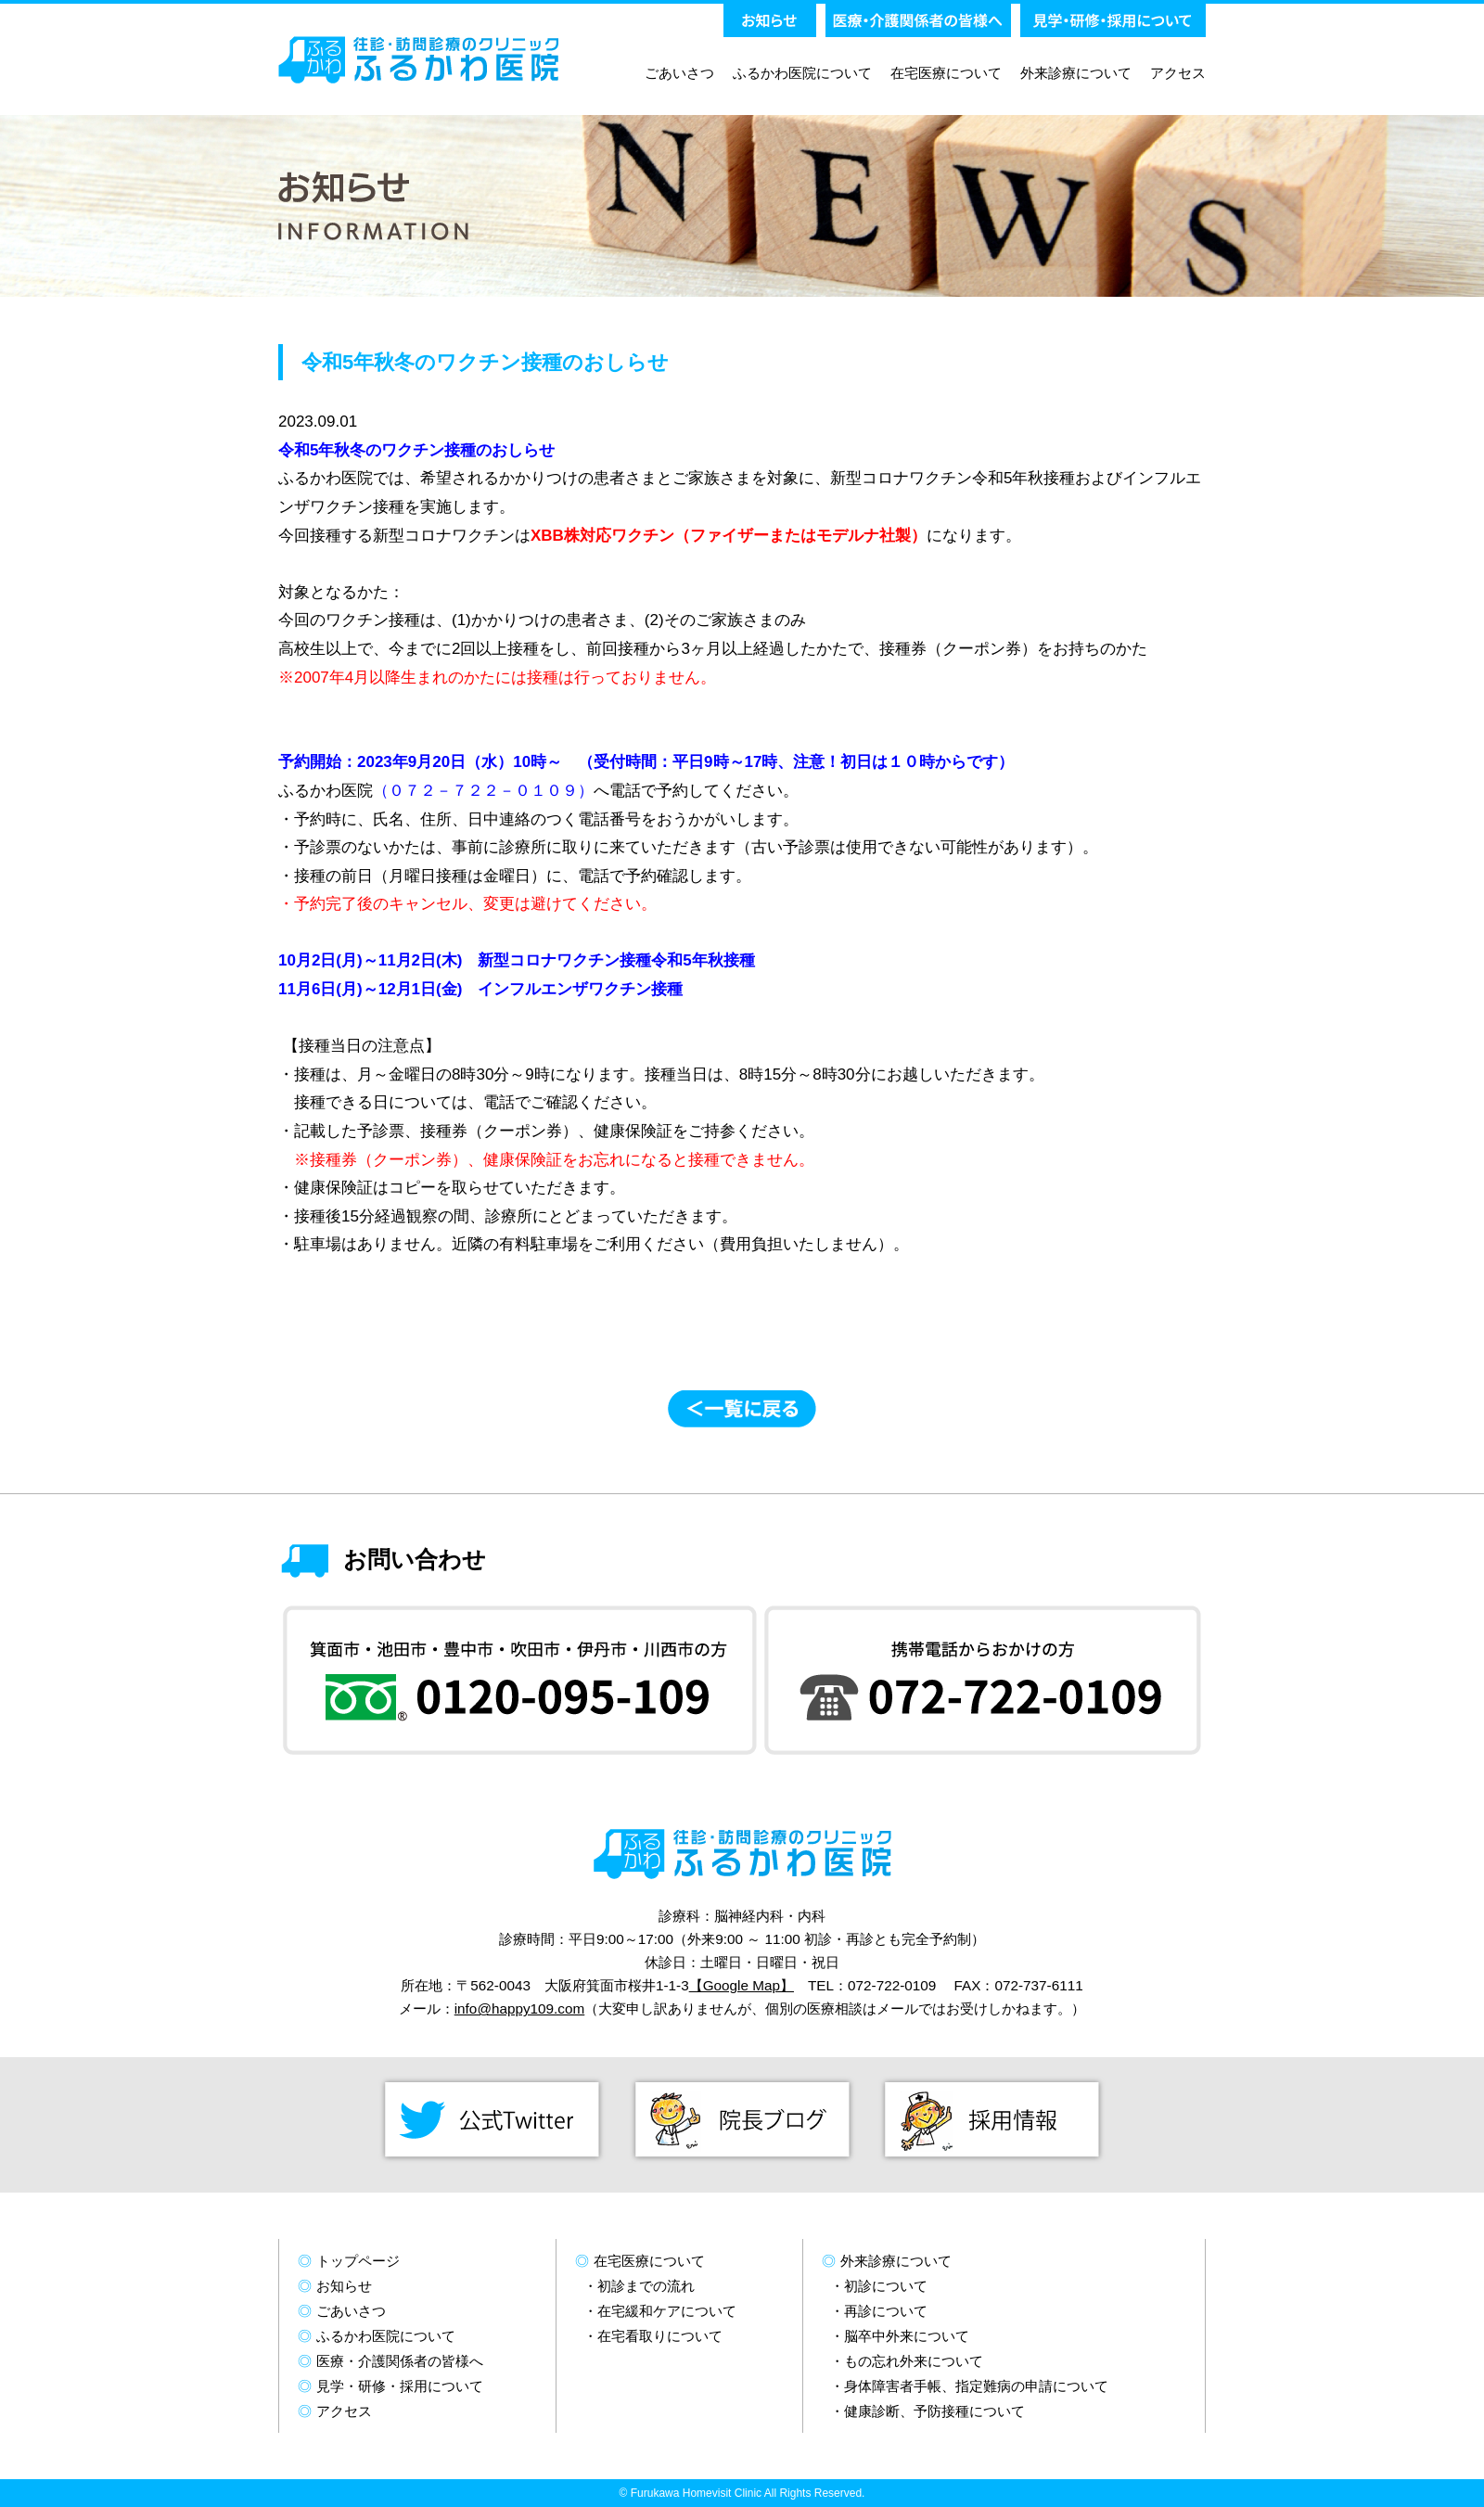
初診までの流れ (646, 2286)
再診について (886, 2311)
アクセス (1178, 73)
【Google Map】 (741, 1985)
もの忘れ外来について (913, 2361)
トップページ (358, 2261)
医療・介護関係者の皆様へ (399, 2361)
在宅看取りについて (660, 2336)
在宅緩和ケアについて (666, 2311)
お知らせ (344, 2286)
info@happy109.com (519, 2008)
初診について (886, 2286)
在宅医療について (946, 73)
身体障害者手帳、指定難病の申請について (976, 2386)
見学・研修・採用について (399, 2386)
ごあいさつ (679, 73)
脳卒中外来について (906, 2336)
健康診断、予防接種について (934, 2411)
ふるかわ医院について (802, 73)
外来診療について (1076, 73)
